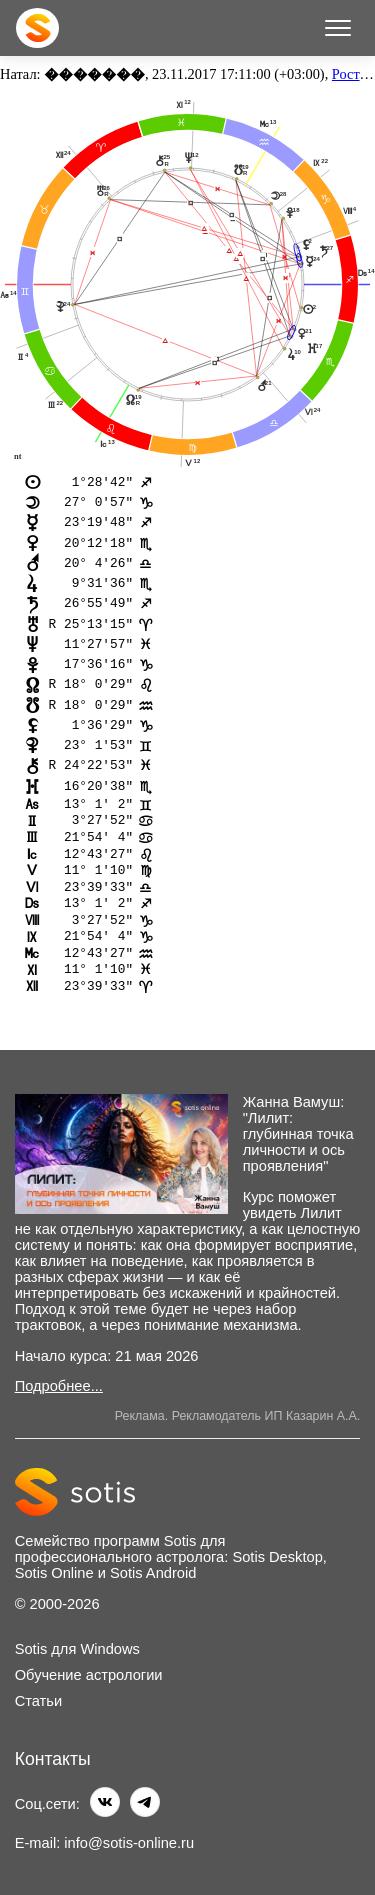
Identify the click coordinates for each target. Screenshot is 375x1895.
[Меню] (338, 28)
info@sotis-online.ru (129, 1843)
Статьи (39, 1702)
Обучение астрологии (89, 1676)
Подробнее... (59, 1387)
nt (18, 456)
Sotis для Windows (77, 1650)
